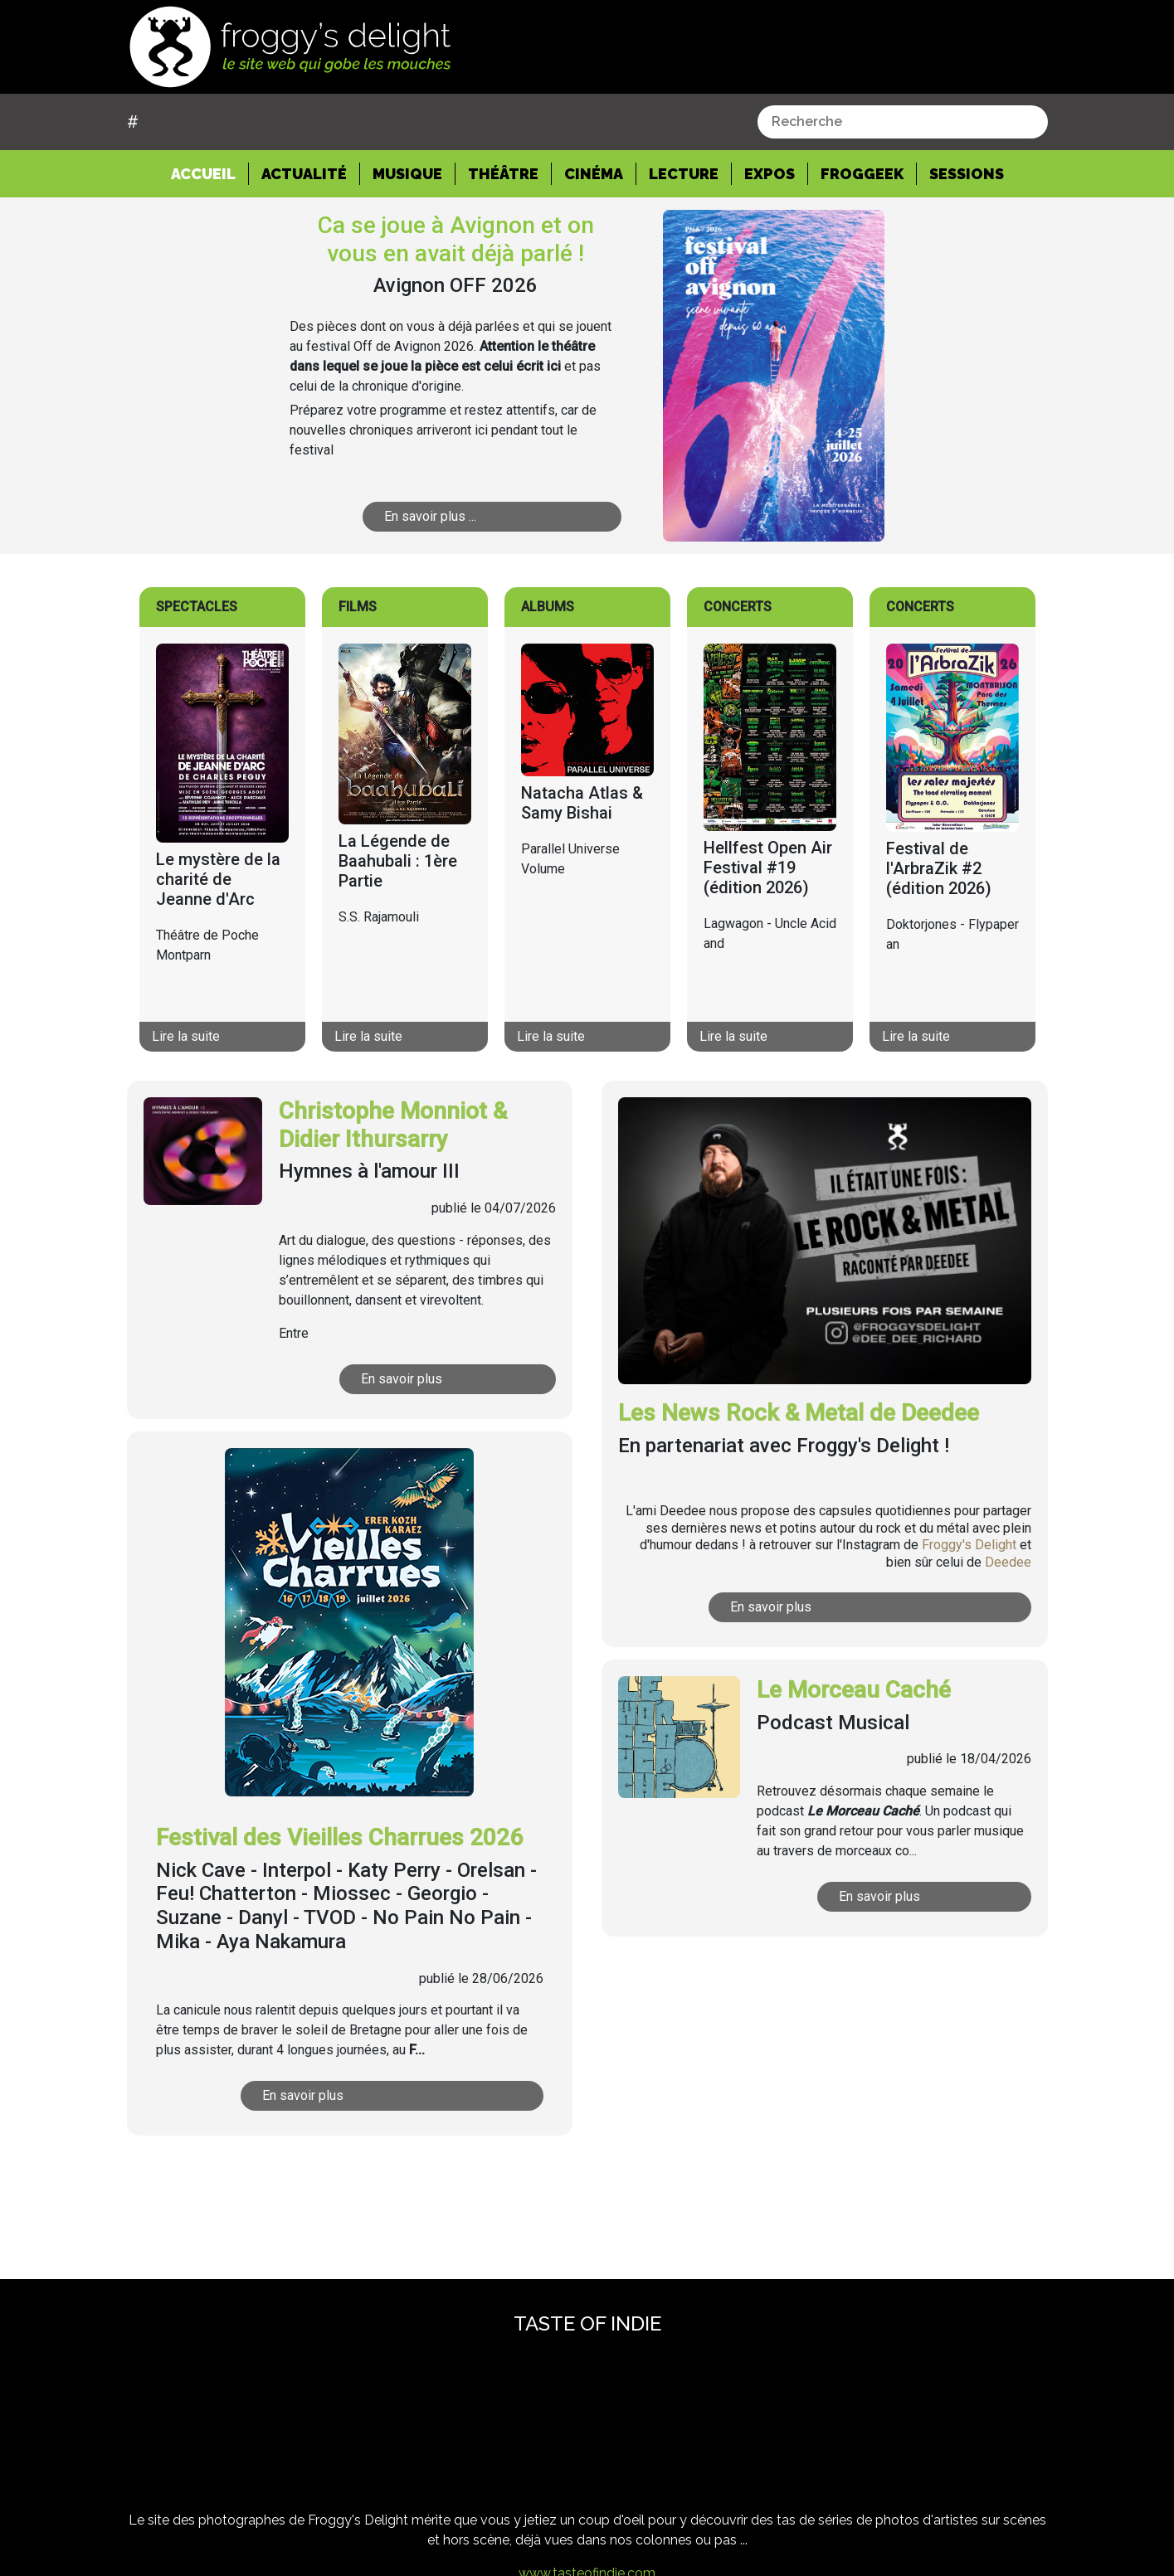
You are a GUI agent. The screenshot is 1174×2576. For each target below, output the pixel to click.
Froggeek (862, 173)
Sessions (966, 173)
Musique (407, 173)
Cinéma (593, 173)
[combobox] (902, 122)
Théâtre (503, 173)
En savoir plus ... (473, 516)
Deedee (1008, 1562)
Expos (769, 173)
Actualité (304, 173)
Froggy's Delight (969, 1545)
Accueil (210, 172)
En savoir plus (438, 1379)
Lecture (684, 173)
